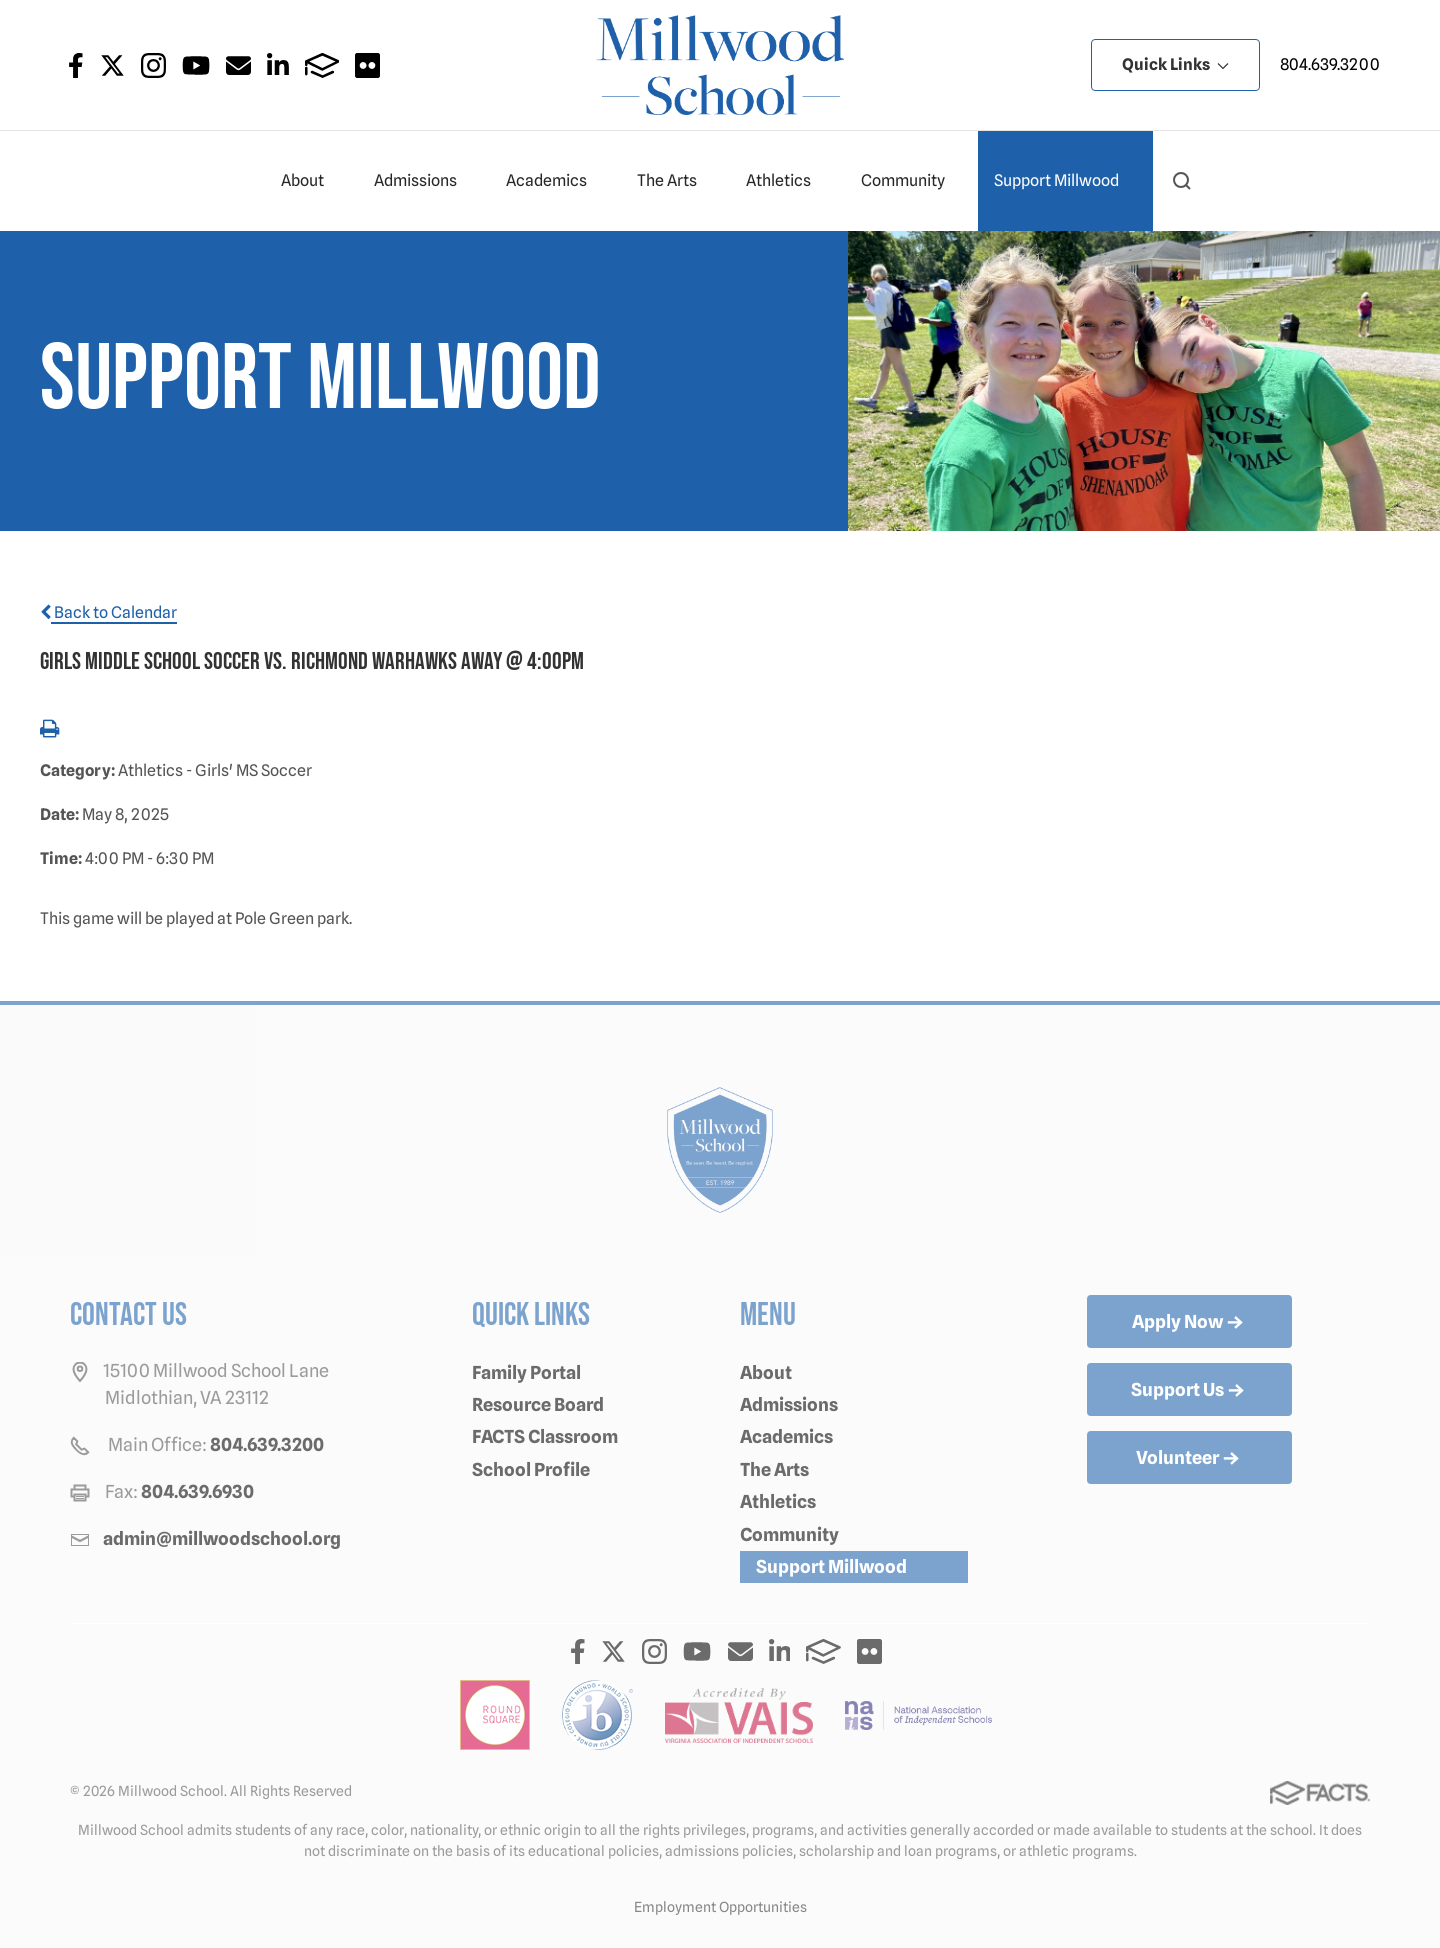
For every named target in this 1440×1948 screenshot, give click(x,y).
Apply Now (1189, 1323)
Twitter (112, 65)
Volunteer (1189, 1459)
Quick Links (1175, 64)
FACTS (322, 65)
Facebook (76, 65)
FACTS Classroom (545, 1436)
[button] (1182, 181)
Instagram (153, 65)
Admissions (424, 181)
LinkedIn (278, 65)
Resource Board (538, 1404)
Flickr (367, 65)
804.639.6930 (197, 1491)
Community (911, 181)
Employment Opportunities (720, 1907)
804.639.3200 (1330, 64)
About (311, 181)
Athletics (787, 181)
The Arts (675, 181)
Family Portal (526, 1372)
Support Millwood (1065, 181)
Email (238, 65)
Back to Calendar (108, 612)
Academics (555, 181)
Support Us (1189, 1391)
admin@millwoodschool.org (222, 1538)
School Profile (531, 1469)
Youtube (196, 65)
